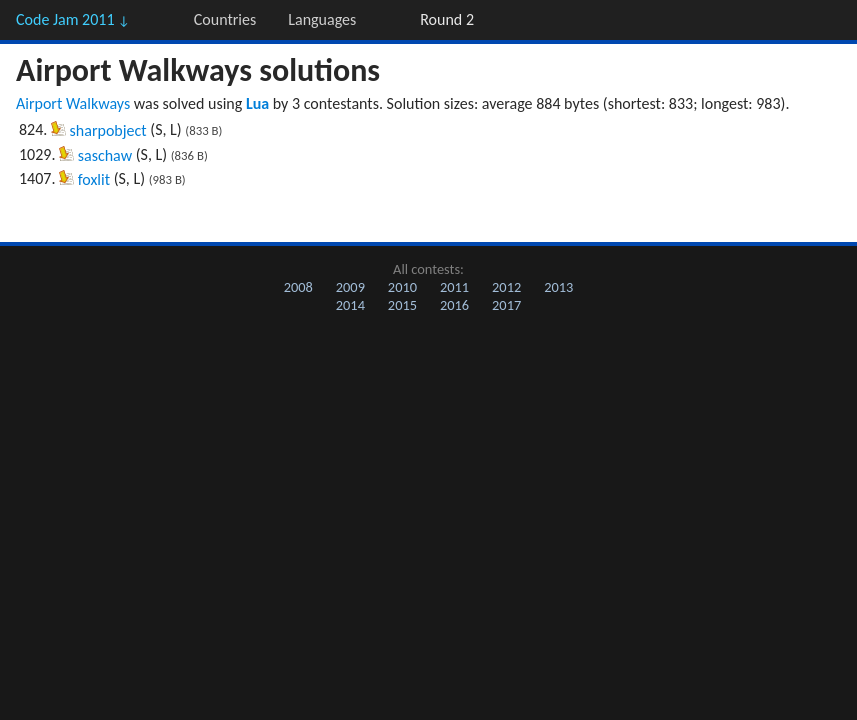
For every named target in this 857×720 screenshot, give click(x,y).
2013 (558, 287)
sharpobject (108, 130)
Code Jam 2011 (73, 19)
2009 (350, 287)
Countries (225, 19)
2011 (454, 287)
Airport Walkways (73, 103)
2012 (506, 287)
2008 (298, 287)
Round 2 (447, 19)
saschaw (105, 155)
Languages (322, 19)
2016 (454, 305)
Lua (257, 103)
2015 (402, 305)
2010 (402, 287)
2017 (506, 305)
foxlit (94, 179)
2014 (350, 305)
